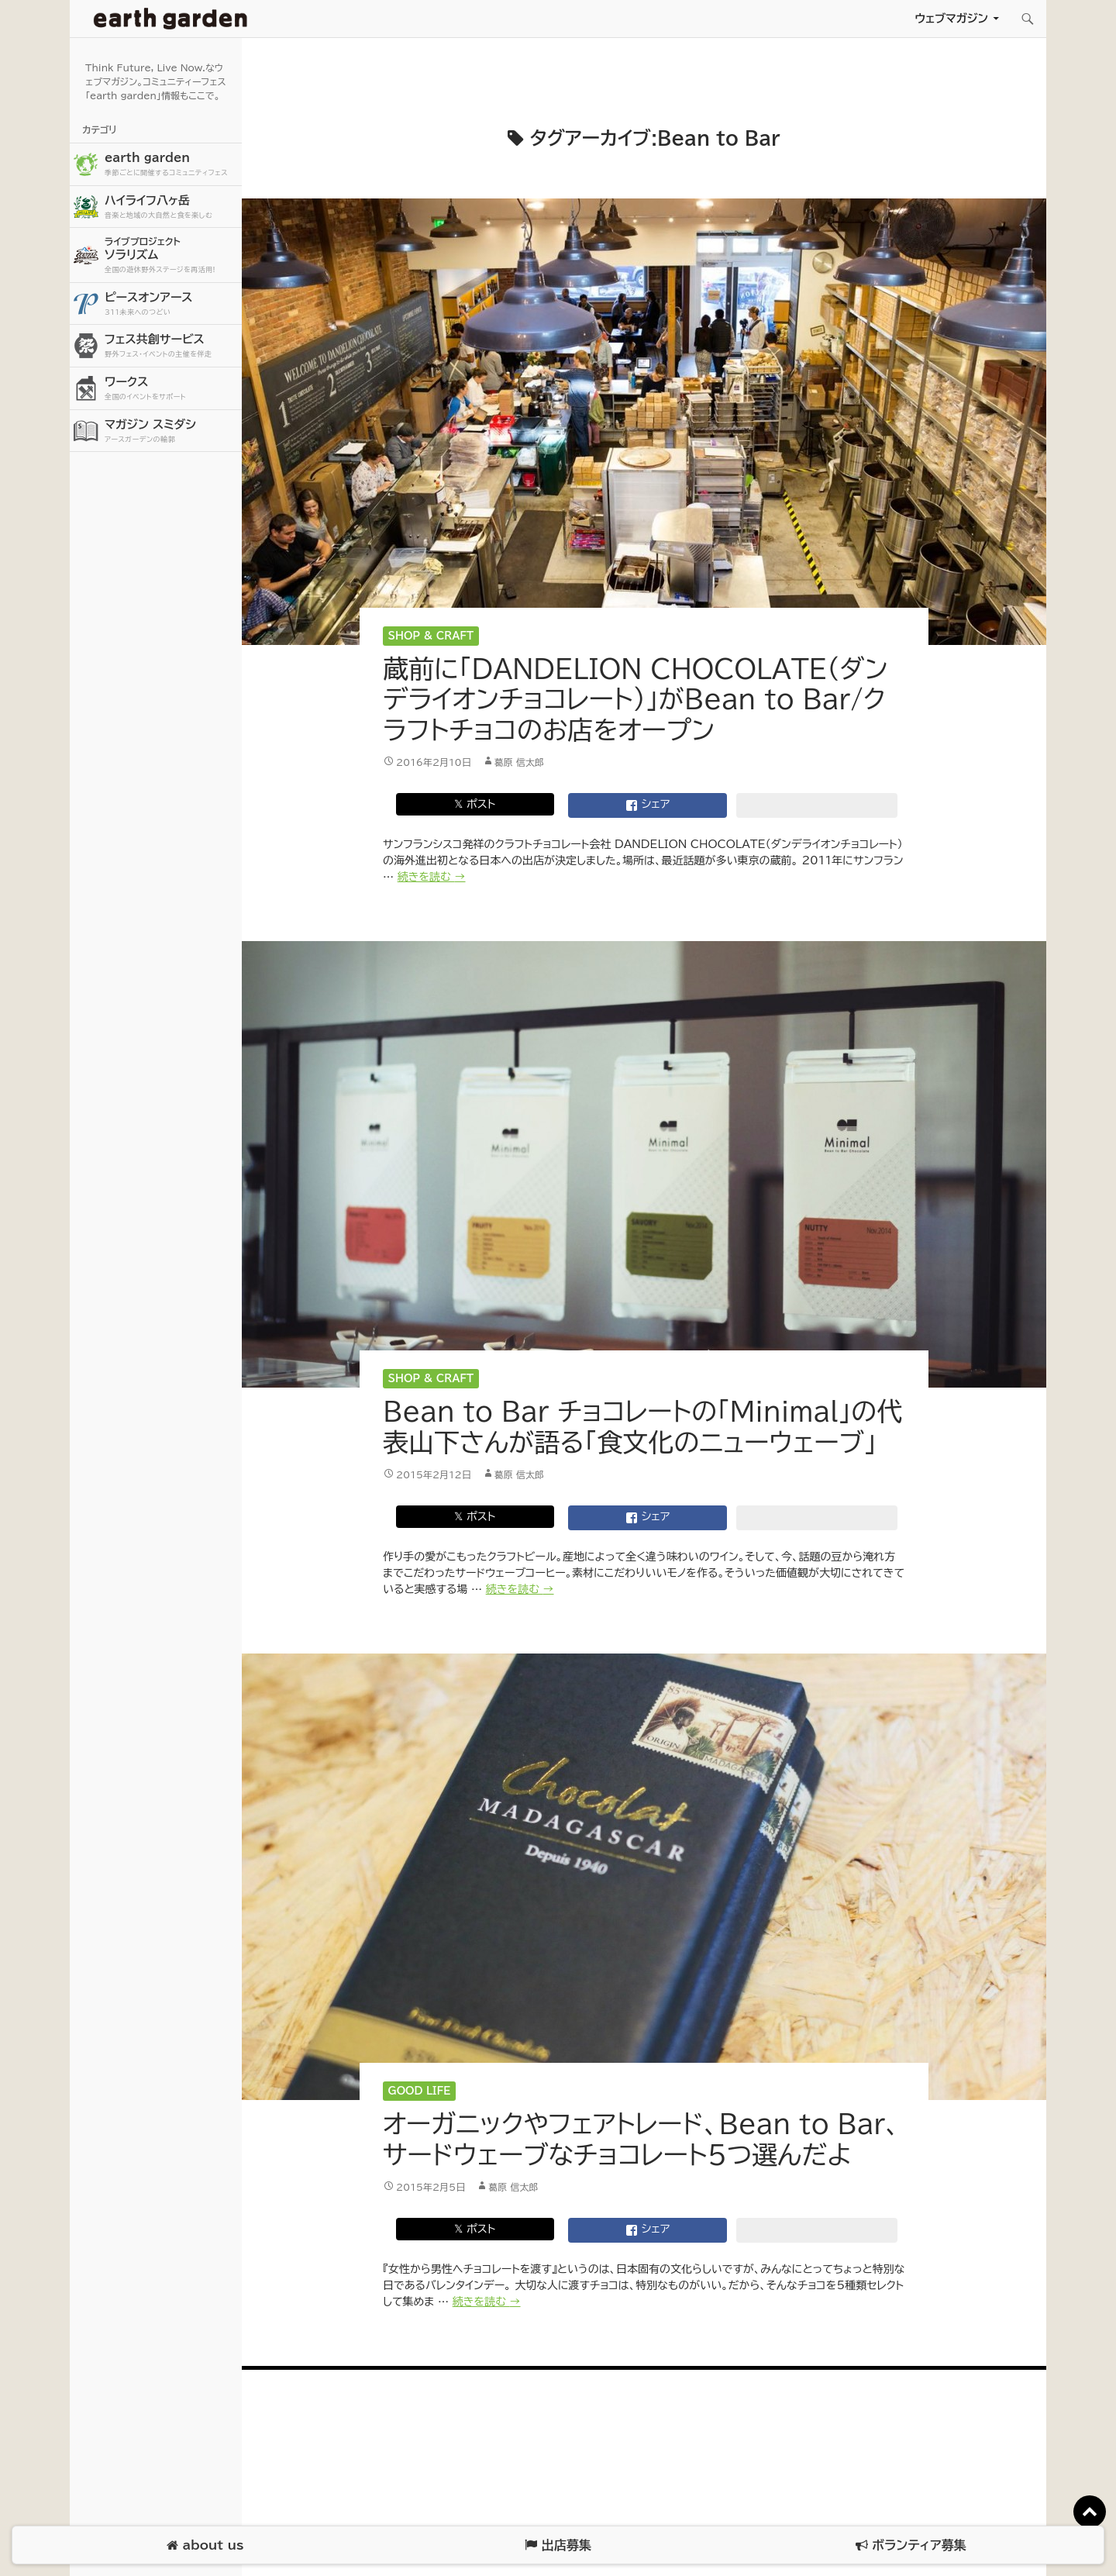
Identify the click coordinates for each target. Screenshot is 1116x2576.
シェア (647, 805)
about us (205, 2545)
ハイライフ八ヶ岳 (171, 207)
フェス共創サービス (171, 346)
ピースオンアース (171, 304)
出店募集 (558, 2545)
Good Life (419, 2091)
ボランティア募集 (911, 2545)
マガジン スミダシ (171, 431)
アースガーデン (170, 18)
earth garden (171, 165)
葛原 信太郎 (519, 762)
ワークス (171, 389)
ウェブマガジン (951, 18)
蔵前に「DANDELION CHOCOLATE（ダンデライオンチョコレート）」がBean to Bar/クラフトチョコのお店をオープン (635, 699)
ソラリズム (171, 255)
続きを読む (432, 876)
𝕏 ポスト (474, 803)
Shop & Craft (431, 636)
